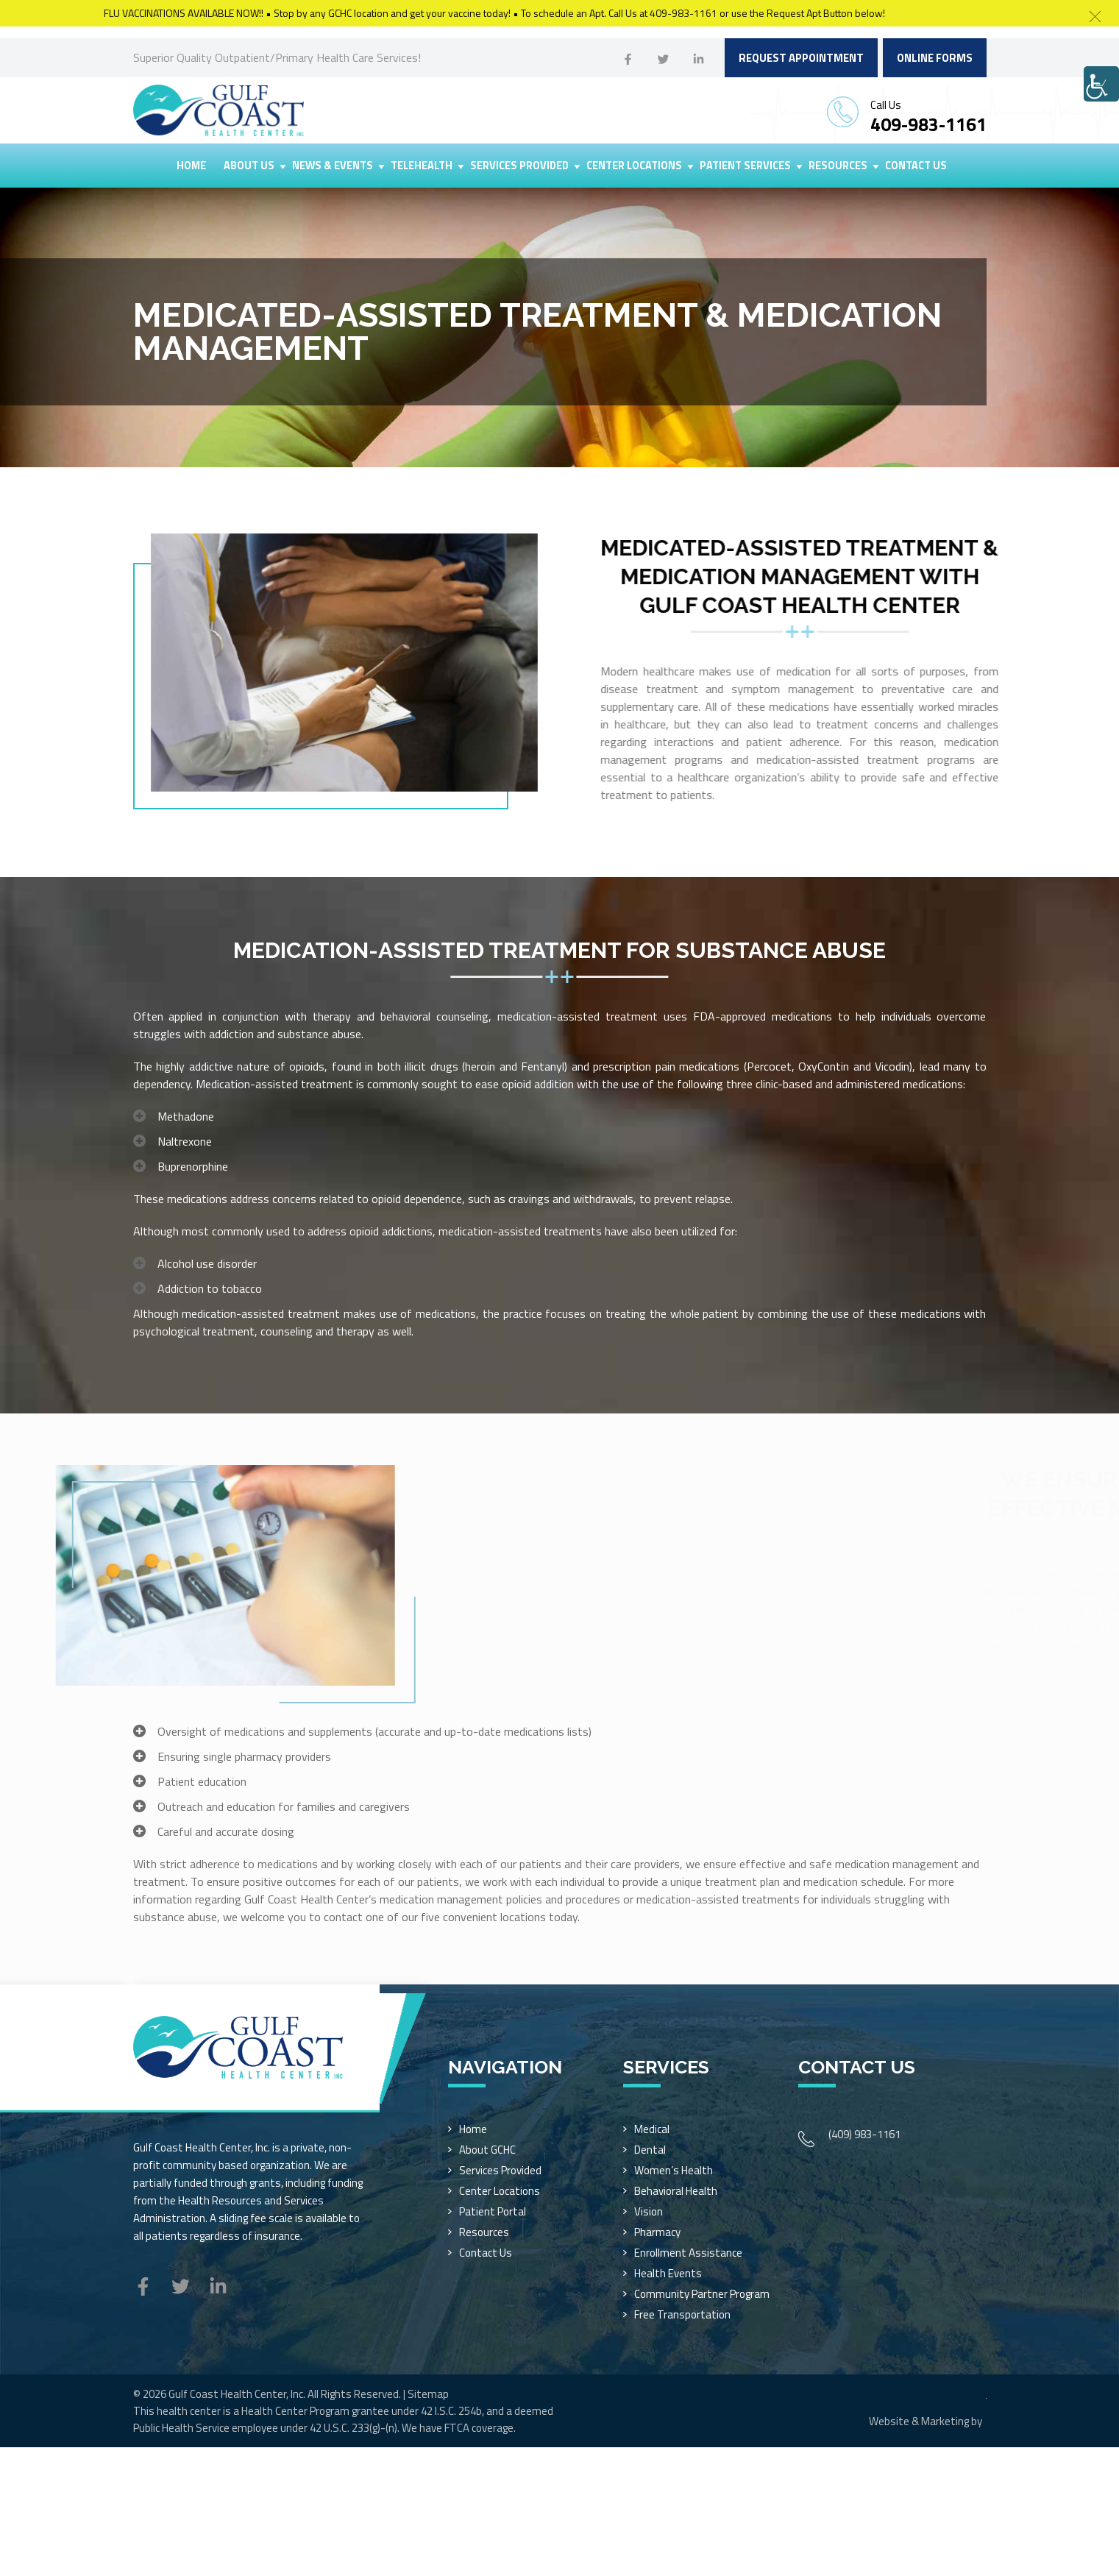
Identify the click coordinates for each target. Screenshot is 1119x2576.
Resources (838, 165)
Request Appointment (801, 57)
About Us (249, 165)
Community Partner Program (702, 2293)
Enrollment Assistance (688, 2252)
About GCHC (487, 2149)
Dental (650, 2149)
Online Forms (935, 57)
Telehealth (421, 165)
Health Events (668, 2273)
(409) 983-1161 (864, 2134)
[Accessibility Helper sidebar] (1101, 84)
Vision (648, 2211)
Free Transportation (682, 2314)
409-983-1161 (928, 124)
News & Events (332, 165)
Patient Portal (492, 2211)
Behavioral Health (675, 2190)
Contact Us (916, 165)
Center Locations (634, 165)
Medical (651, 2129)
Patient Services (745, 165)
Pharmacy (657, 2232)
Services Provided (519, 165)
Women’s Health (673, 2170)
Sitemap (428, 2393)
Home (191, 165)
